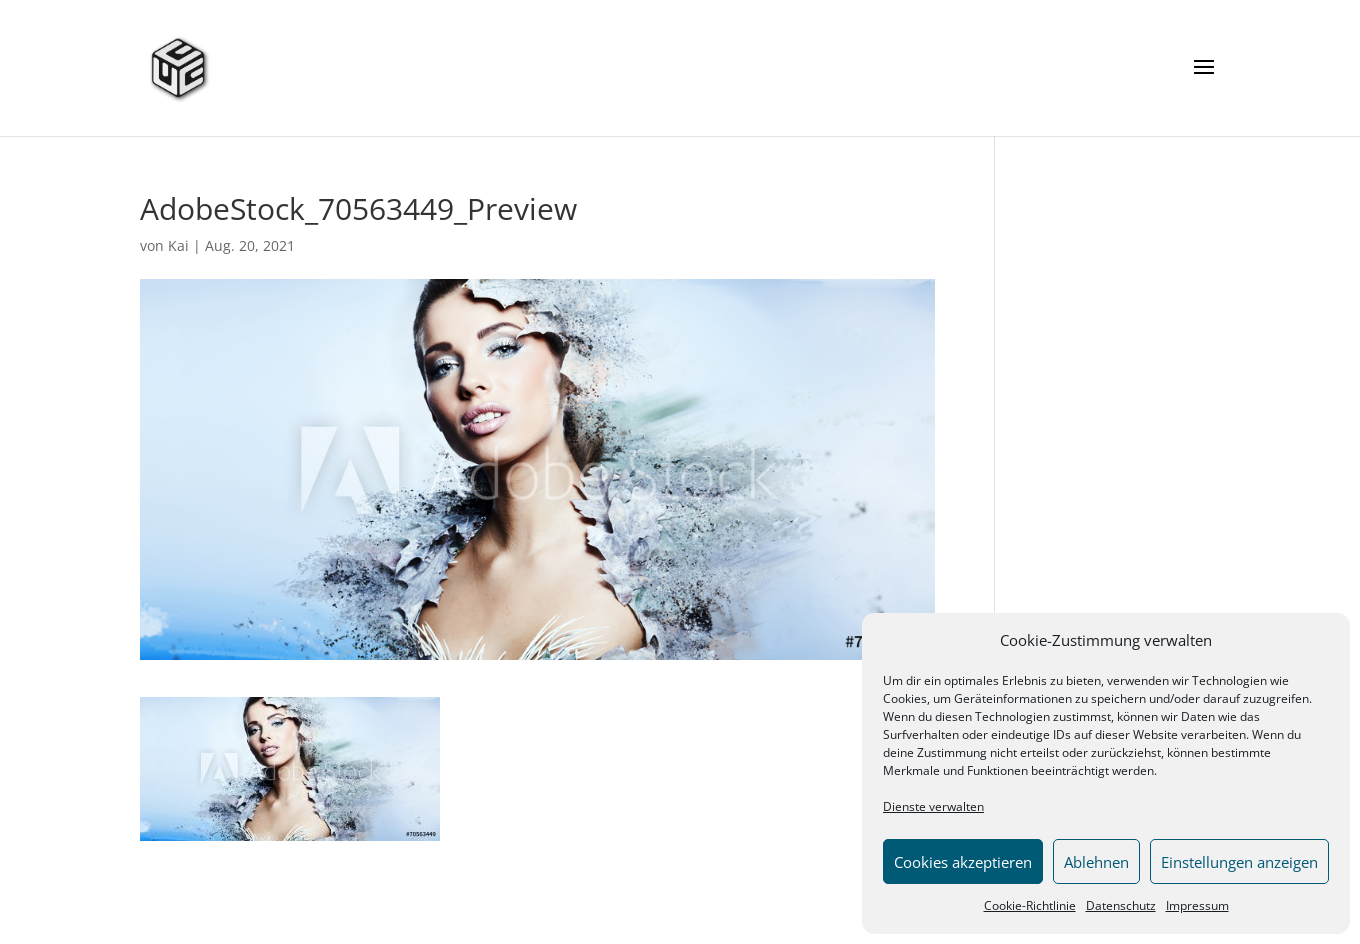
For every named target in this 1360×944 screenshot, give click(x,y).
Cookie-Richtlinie (1030, 905)
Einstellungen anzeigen (1239, 862)
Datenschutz (1121, 905)
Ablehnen (1096, 862)
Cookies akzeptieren (963, 862)
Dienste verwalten (933, 806)
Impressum (1197, 905)
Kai (178, 245)
